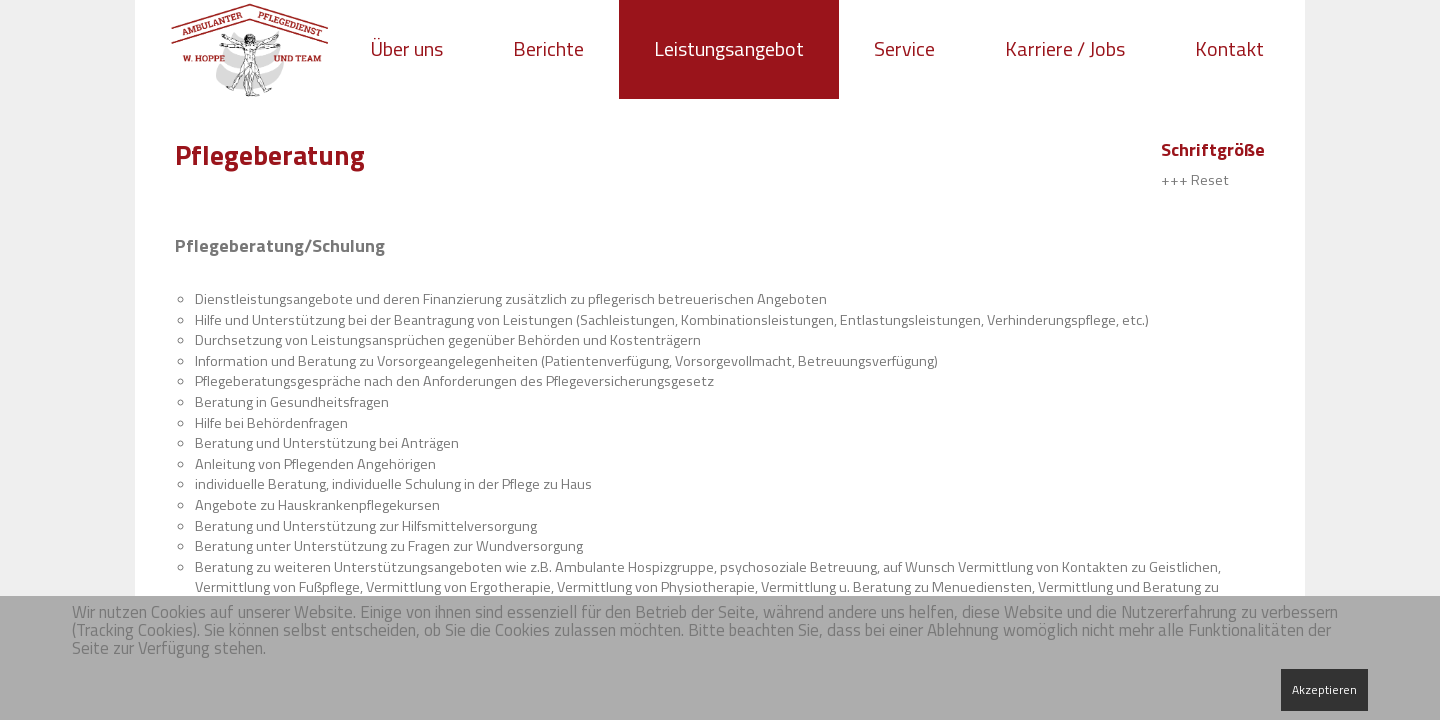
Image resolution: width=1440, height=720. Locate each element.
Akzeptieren (1324, 689)
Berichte (548, 48)
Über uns (406, 48)
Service (904, 48)
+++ (1174, 180)
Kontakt (1229, 48)
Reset (1210, 180)
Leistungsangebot (729, 48)
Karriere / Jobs (1065, 48)
